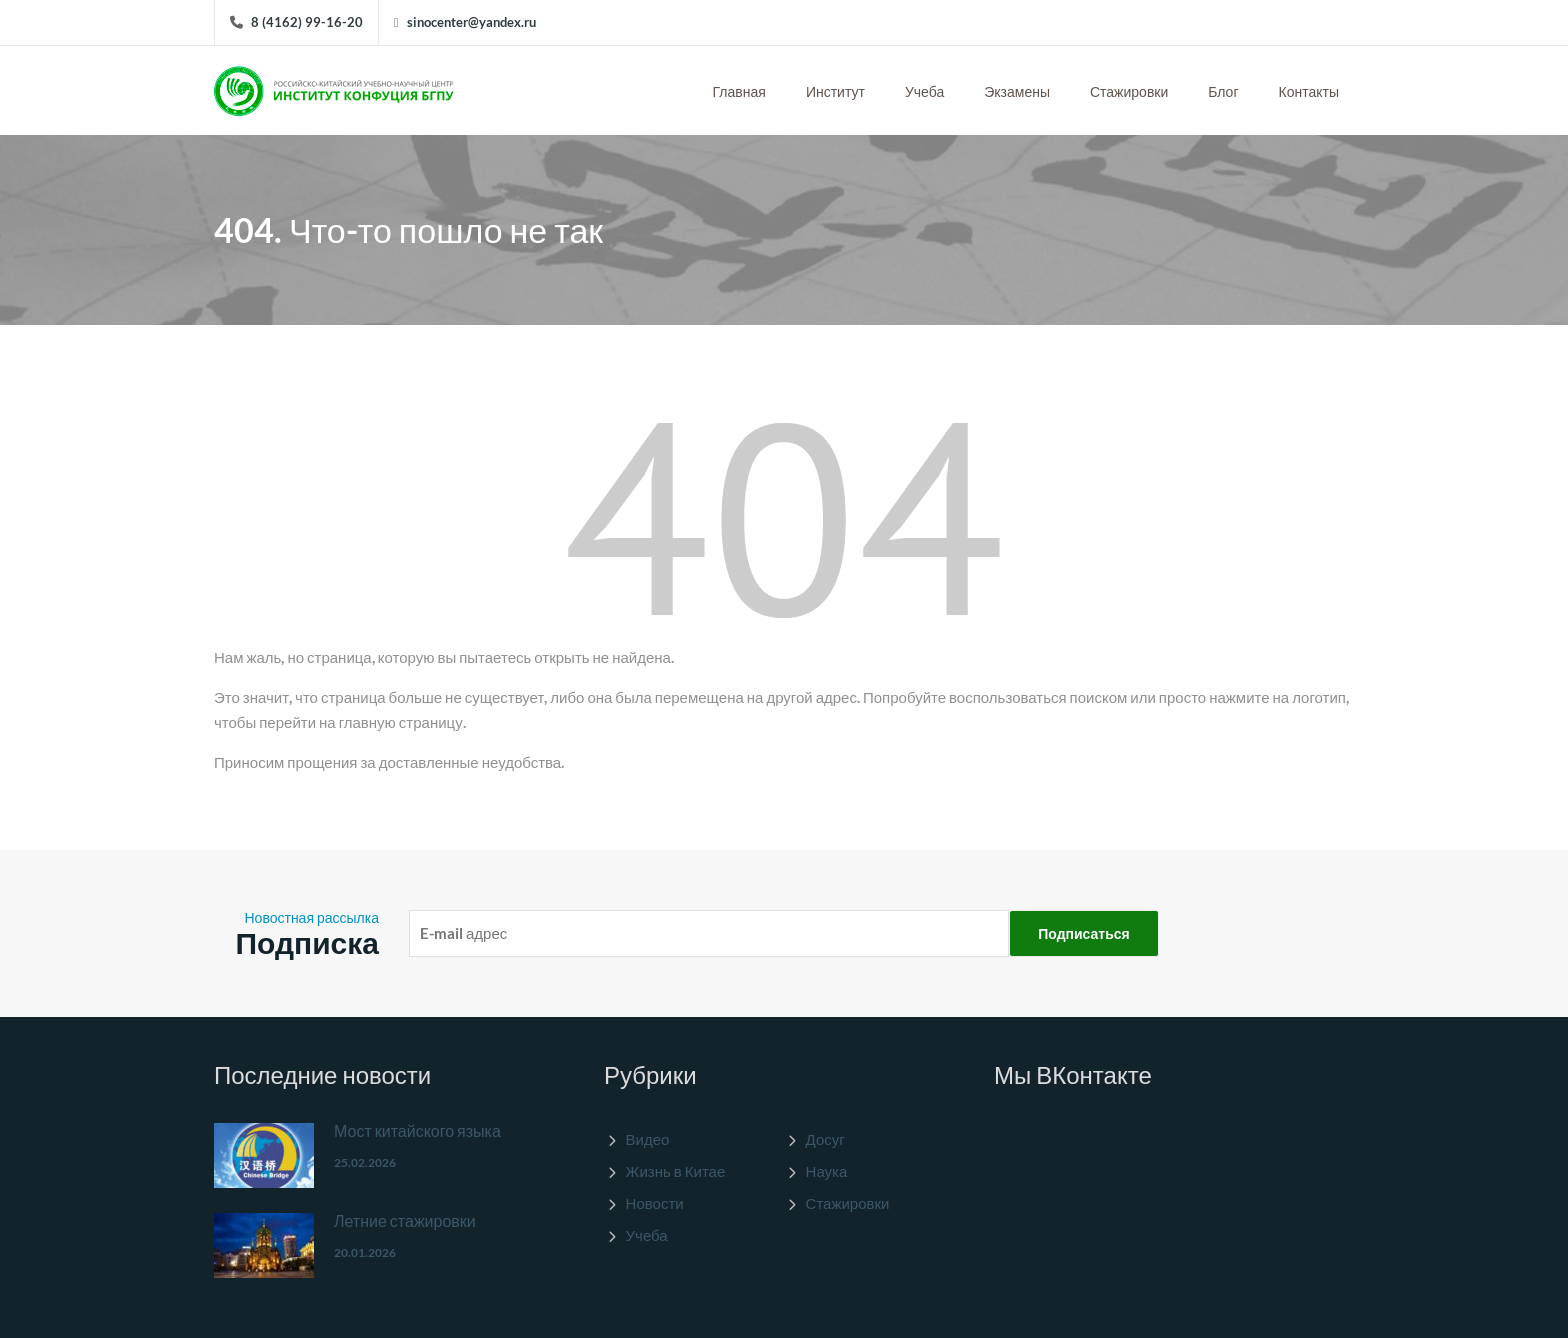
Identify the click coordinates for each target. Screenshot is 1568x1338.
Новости (655, 1203)
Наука (827, 1171)
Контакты (1309, 91)
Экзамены (1017, 91)
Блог (1223, 91)
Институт (835, 91)
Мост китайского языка (417, 1130)
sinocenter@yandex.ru (471, 22)
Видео (648, 1139)
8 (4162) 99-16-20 (307, 22)
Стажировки (1129, 91)
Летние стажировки (405, 1220)
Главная (739, 91)
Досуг (825, 1139)
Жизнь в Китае (676, 1171)
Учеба (924, 91)
